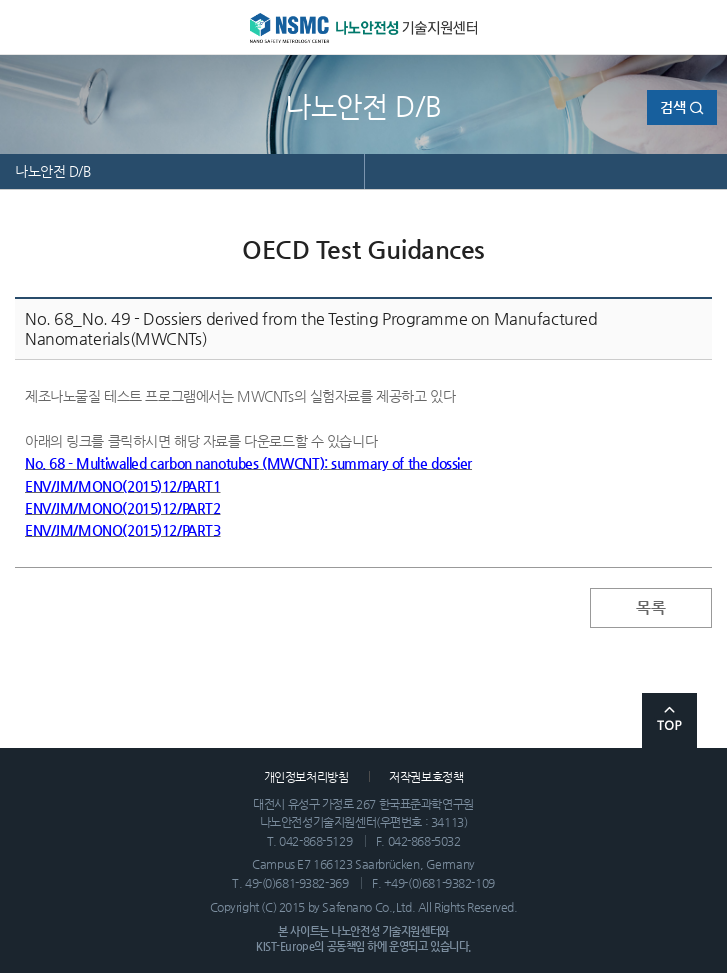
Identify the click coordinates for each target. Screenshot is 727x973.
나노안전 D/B (53, 171)
